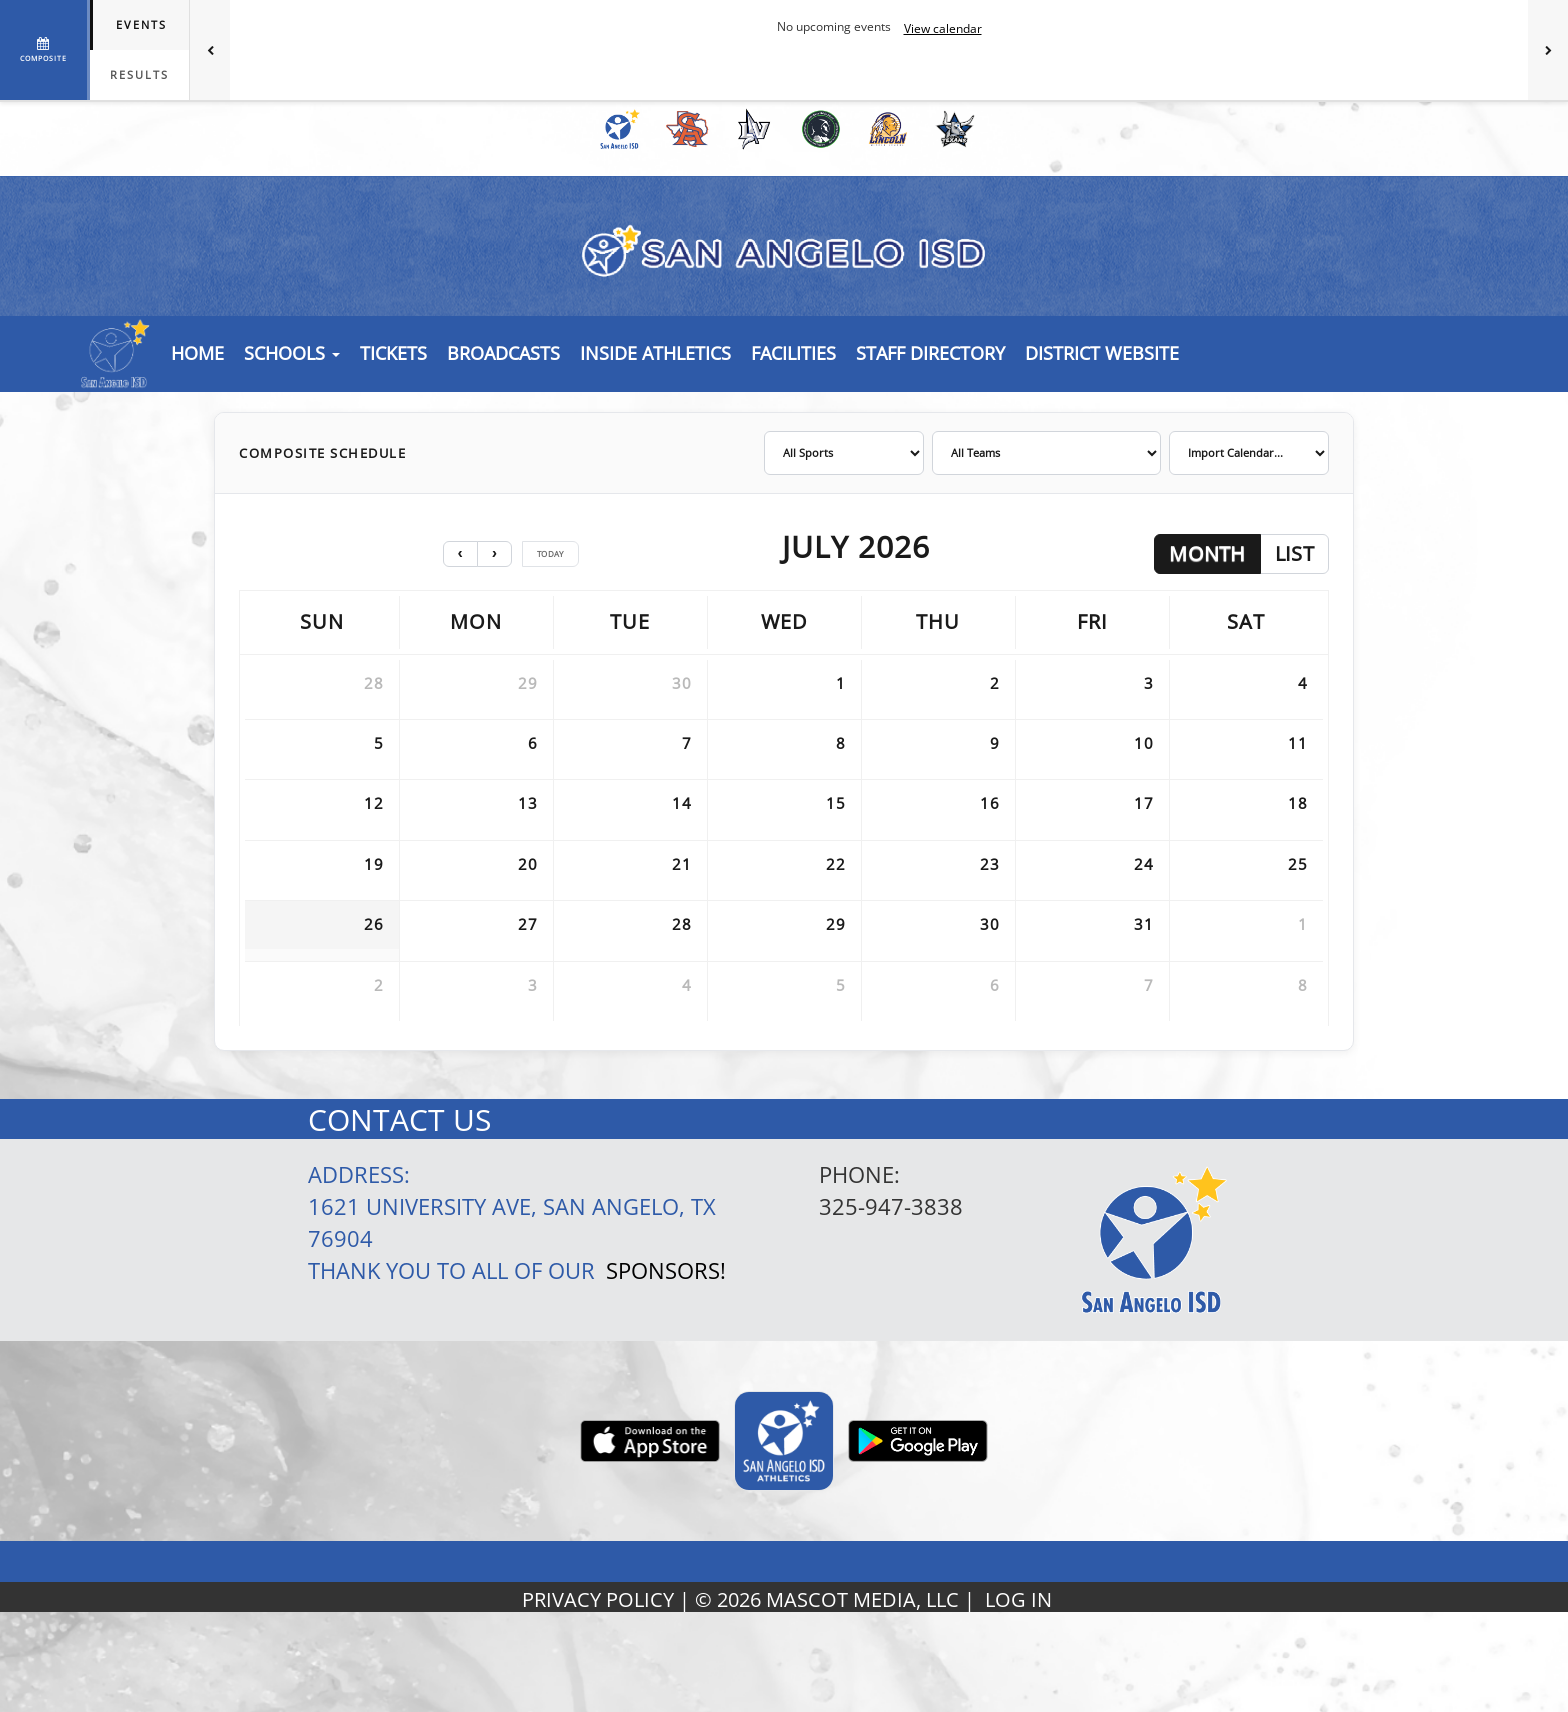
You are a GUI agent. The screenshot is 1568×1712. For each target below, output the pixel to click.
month (1207, 553)
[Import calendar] (1249, 453)
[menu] (197, 353)
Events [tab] (141, 24)
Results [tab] (139, 74)
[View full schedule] (45, 50)
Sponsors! (666, 1270)
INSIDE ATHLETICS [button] (655, 353)
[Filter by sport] (844, 453)
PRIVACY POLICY (598, 1599)
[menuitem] (616, 129)
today (550, 553)
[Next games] (1548, 50)
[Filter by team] (1046, 453)
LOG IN (1018, 1599)
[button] (393, 353)
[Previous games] (210, 50)
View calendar (943, 28)
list (1294, 553)
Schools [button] (292, 353)
